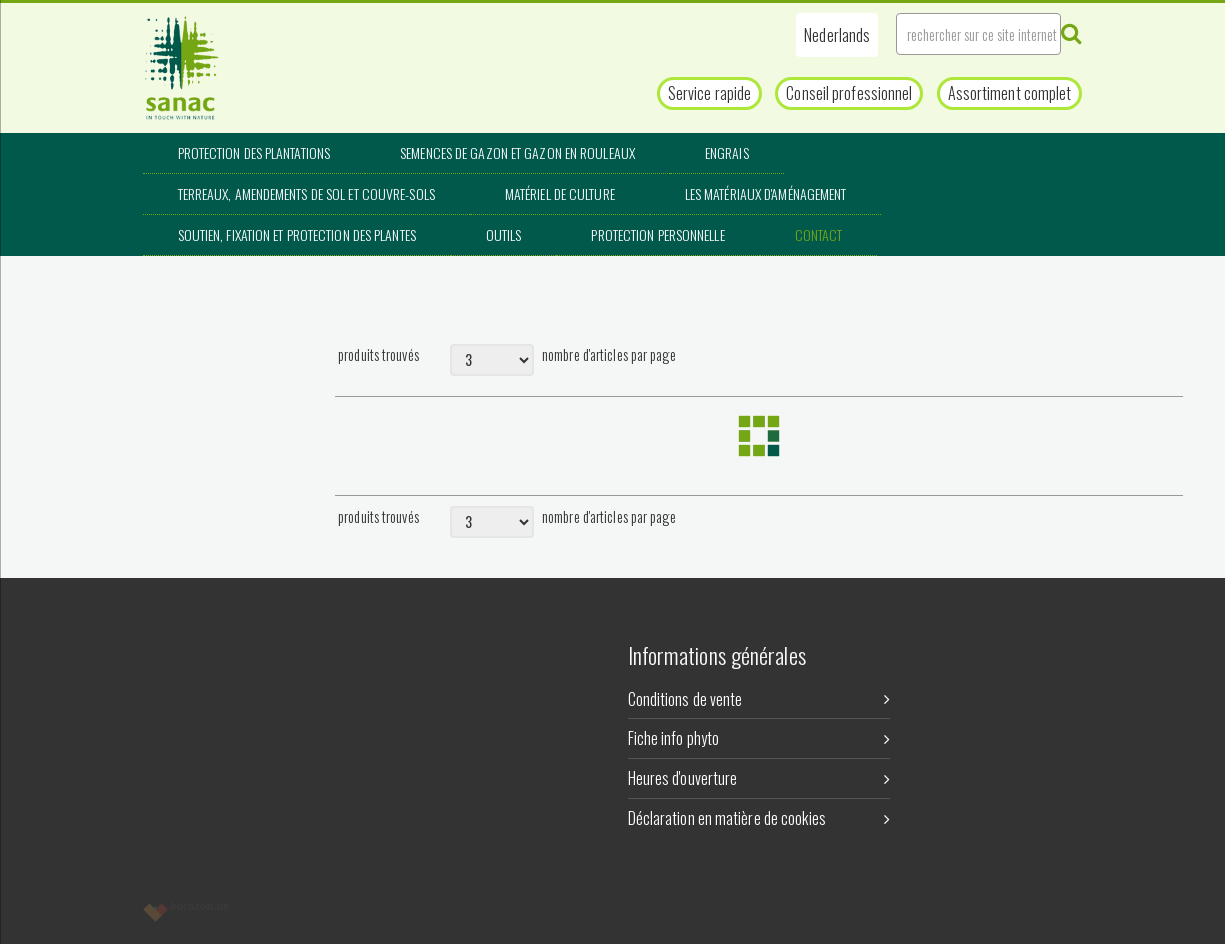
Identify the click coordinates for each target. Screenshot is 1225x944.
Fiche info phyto (759, 738)
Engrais (727, 152)
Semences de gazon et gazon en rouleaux (517, 152)
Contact (819, 234)
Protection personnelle (657, 234)
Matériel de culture (560, 193)
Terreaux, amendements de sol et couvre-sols (306, 193)
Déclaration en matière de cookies (759, 818)
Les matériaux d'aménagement (766, 193)
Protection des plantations (254, 152)
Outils (504, 234)
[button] (837, 35)
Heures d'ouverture (759, 778)
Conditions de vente (759, 699)
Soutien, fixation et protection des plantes (297, 234)
